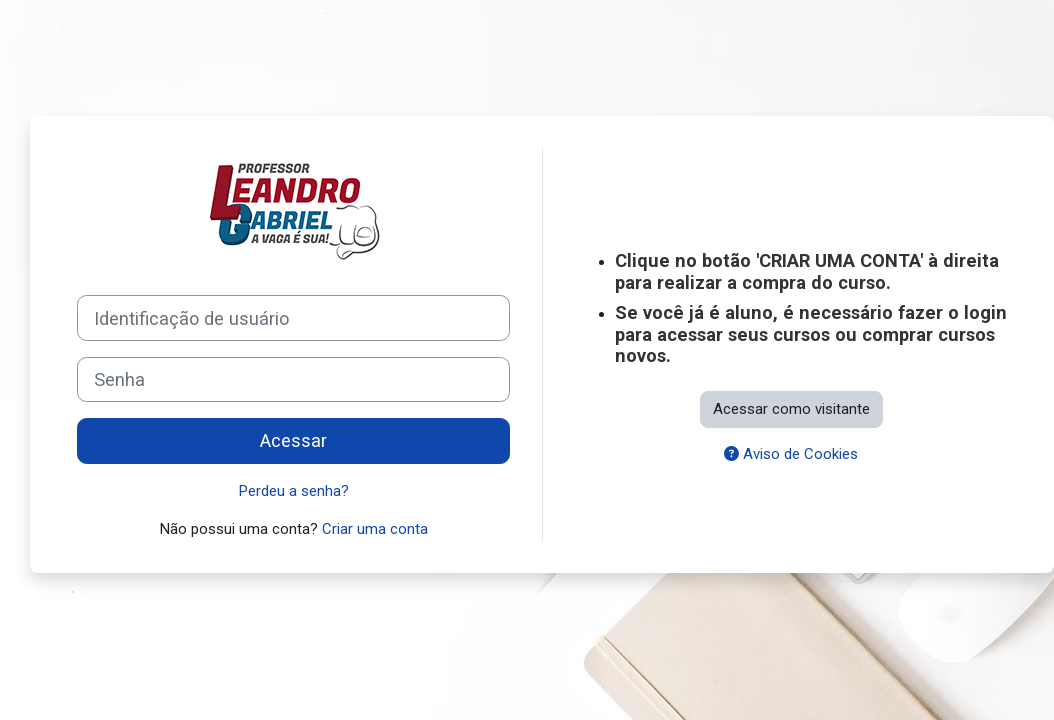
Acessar (293, 440)
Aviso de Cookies (791, 454)
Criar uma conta (375, 529)
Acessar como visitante (791, 409)
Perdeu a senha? (294, 491)
